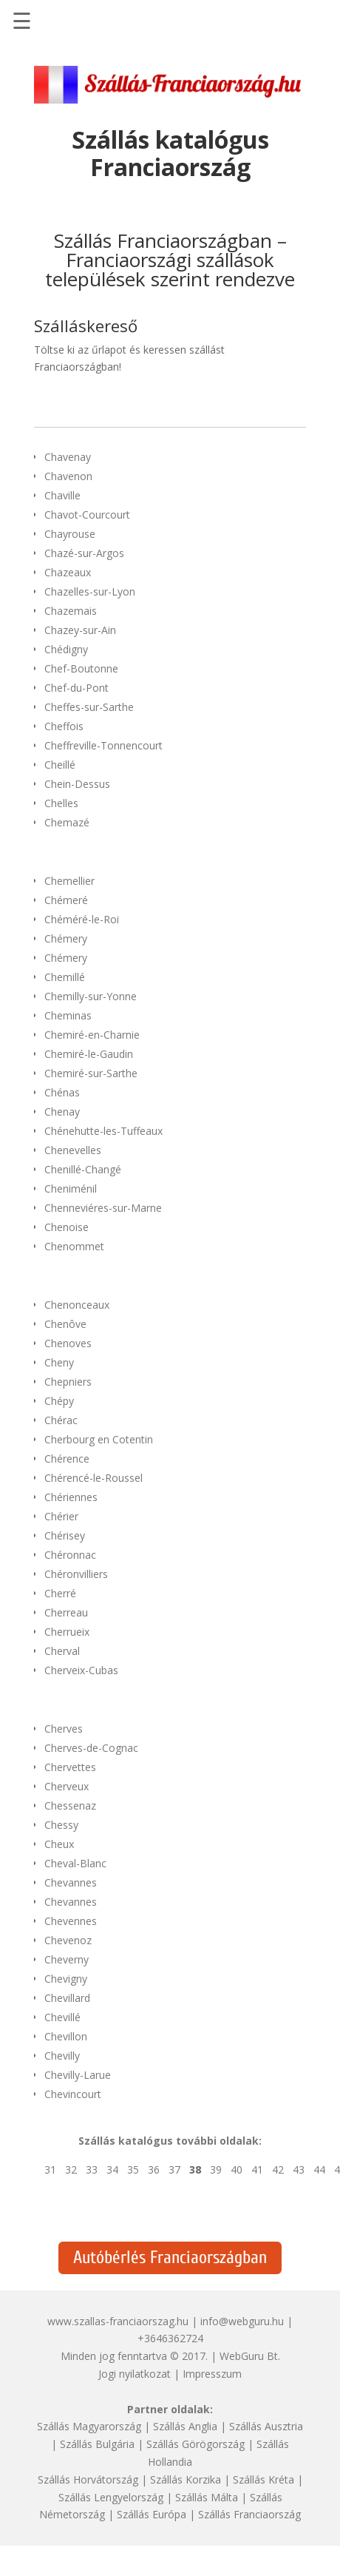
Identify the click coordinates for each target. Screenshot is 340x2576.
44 (319, 2169)
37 (174, 2169)
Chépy (59, 1401)
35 (133, 2169)
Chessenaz (70, 1805)
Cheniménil (70, 1188)
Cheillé (59, 765)
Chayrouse (69, 534)
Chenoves (68, 1343)
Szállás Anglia (185, 2426)
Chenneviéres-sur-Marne (103, 1208)
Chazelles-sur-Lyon (89, 591)
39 (216, 2169)
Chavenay (67, 457)
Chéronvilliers (76, 1574)
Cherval (62, 1651)
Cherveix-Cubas (81, 1670)
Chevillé (62, 2017)
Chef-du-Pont (76, 688)
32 (71, 2169)
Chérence (66, 1458)
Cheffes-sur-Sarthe (89, 707)
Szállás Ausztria (266, 2426)
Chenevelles (72, 1150)
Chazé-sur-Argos (84, 553)
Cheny (59, 1362)
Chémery (65, 938)
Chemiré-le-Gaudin (88, 1054)
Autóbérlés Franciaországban (170, 2258)
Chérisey (64, 1535)
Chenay (62, 1112)
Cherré (60, 1593)
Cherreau (66, 1612)
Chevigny (65, 1979)
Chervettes (70, 1767)
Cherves (63, 1729)
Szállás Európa (151, 2514)
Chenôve (65, 1324)
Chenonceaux (76, 1305)
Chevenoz (68, 1940)
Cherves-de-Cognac (91, 1748)
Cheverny (66, 1959)
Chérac (61, 1420)
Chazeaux (67, 572)
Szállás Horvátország (88, 2479)
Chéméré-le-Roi (81, 919)
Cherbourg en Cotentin (98, 1439)
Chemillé (64, 977)
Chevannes (70, 1882)
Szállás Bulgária (97, 2444)
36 (154, 2169)
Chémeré (66, 900)
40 (236, 2169)
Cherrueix (66, 1632)
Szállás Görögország (195, 2444)
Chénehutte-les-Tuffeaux (103, 1131)
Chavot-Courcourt (87, 515)
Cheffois (64, 726)
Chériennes (71, 1497)
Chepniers (68, 1382)
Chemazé (66, 822)
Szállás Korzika (185, 2479)
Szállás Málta (206, 2497)
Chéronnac (70, 1555)
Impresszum (212, 2374)
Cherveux (66, 1786)
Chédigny (66, 649)
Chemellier (69, 881)
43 (299, 2169)
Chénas (62, 1092)
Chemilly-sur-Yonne (90, 996)
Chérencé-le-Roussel (93, 1478)
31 (50, 2169)
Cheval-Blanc (75, 1863)
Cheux (59, 1844)
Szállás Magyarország (89, 2426)
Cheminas (68, 1015)
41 (257, 2169)
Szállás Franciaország (249, 2514)
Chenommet (74, 1246)
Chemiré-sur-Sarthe (90, 1073)
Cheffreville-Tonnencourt (103, 745)
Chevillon (65, 2036)
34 (112, 2169)
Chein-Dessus (77, 784)
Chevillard (67, 1998)
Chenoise (66, 1227)
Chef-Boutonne (81, 668)
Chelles (61, 803)
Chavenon (68, 476)
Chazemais (70, 611)
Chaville (62, 495)
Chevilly (62, 2056)
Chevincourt (72, 2094)
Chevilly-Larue (77, 2075)
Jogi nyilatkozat (134, 2374)
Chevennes (70, 1921)
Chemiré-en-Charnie (92, 1035)
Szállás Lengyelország (110, 2497)
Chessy (61, 1825)
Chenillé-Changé (82, 1169)
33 (92, 2169)
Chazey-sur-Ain (80, 630)
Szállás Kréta (263, 2479)
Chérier (61, 1516)
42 (278, 2169)
